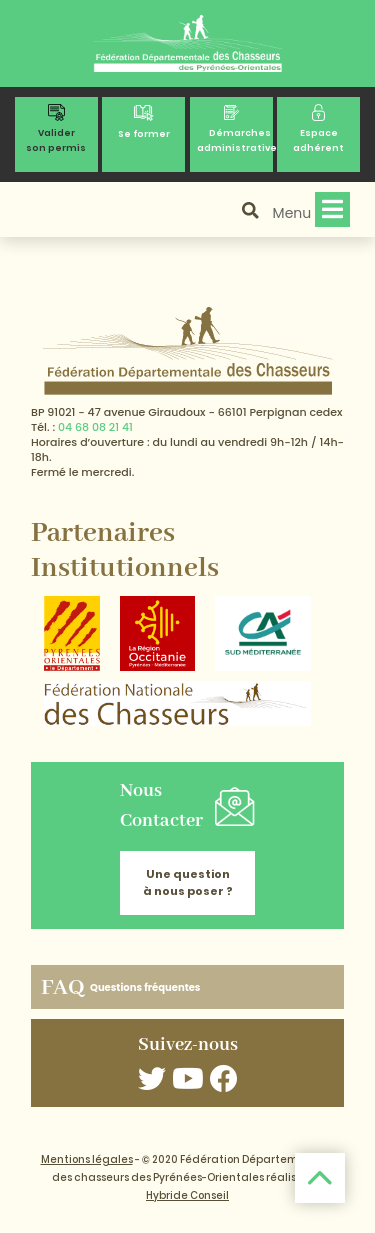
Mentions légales (87, 1159)
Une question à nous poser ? (188, 882)
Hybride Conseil (187, 1195)
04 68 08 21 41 (95, 427)
